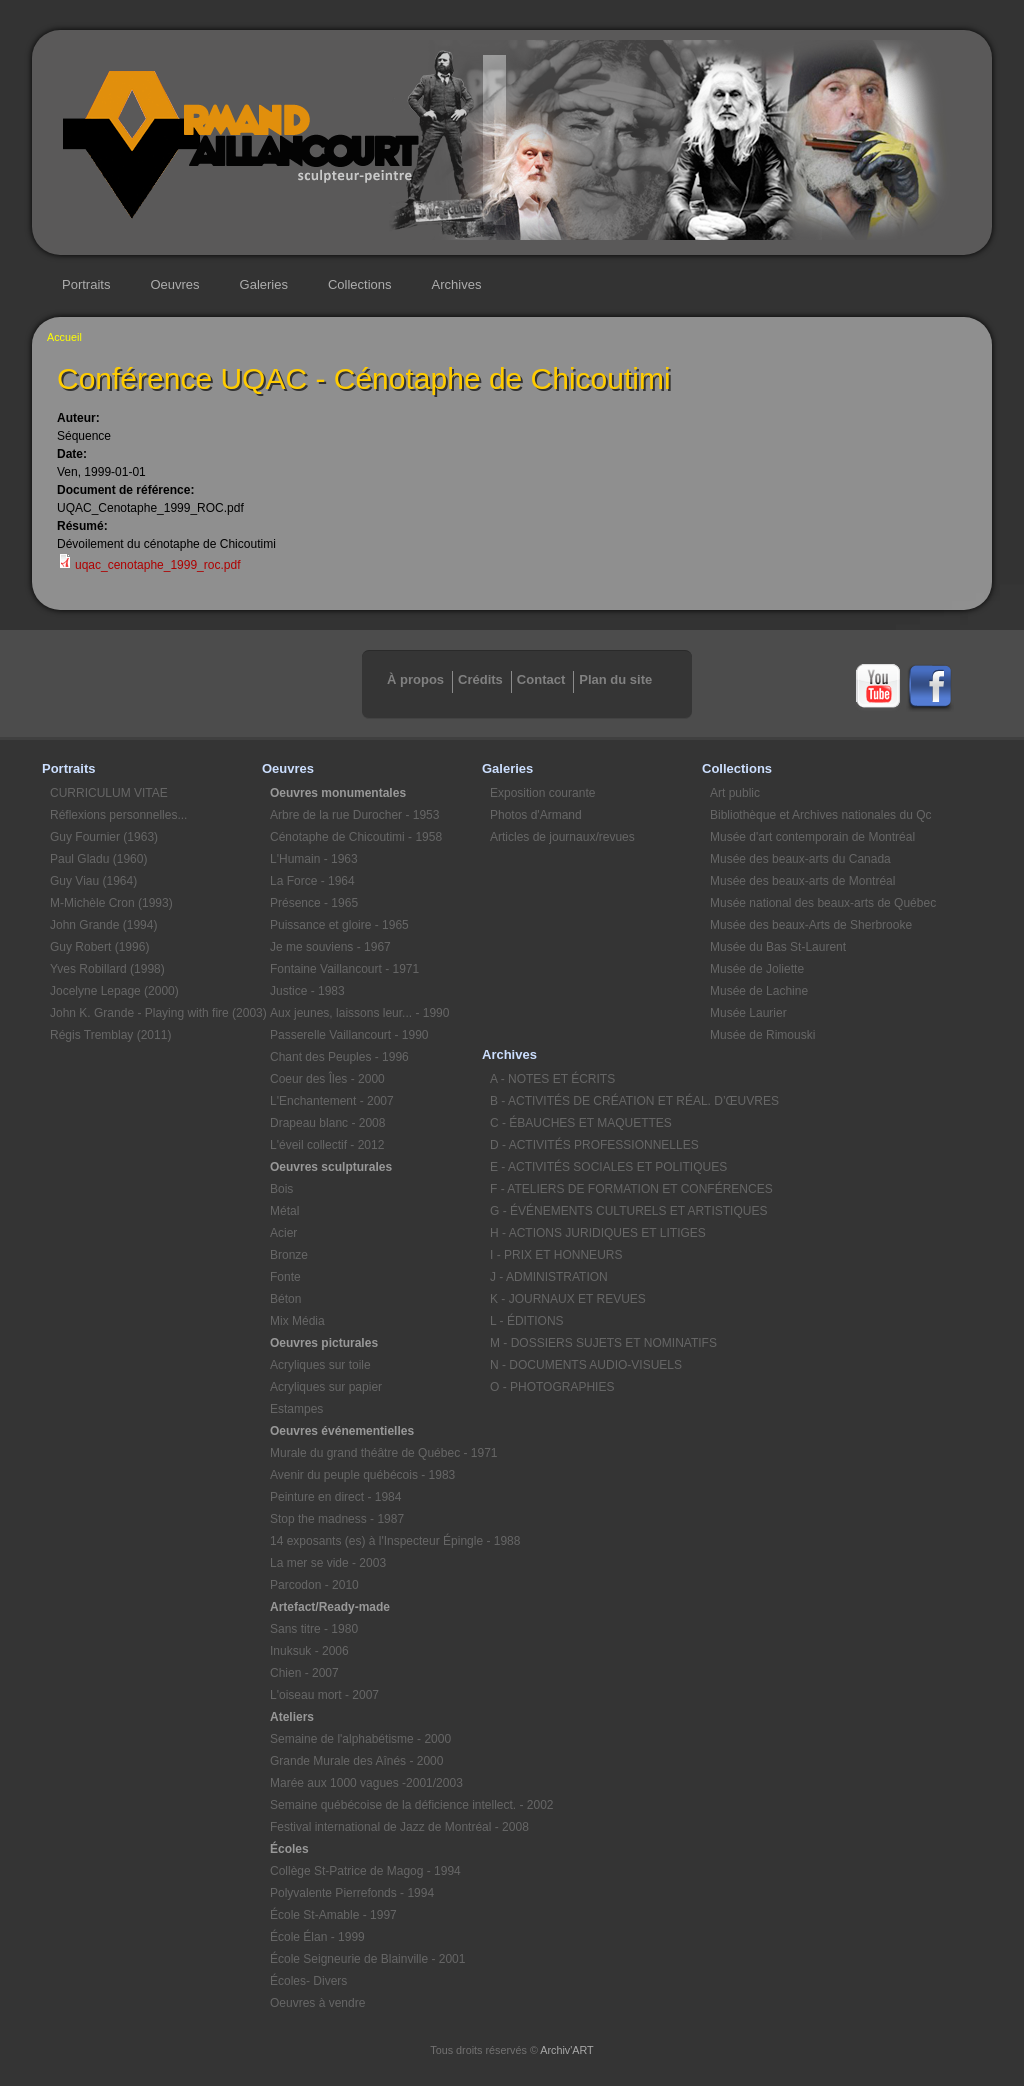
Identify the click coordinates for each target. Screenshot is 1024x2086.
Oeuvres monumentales (338, 793)
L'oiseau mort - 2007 (324, 1695)
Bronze (289, 1255)
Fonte (285, 1277)
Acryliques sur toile (320, 1365)
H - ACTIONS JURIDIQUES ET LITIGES (596, 1233)
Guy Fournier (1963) (104, 837)
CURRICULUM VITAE (109, 793)
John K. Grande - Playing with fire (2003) (156, 1013)
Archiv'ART (566, 2050)
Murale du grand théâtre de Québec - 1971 (376, 1453)
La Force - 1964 (312, 881)
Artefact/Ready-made (330, 1607)
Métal (284, 1211)
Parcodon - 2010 (314, 1585)
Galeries (264, 284)
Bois (281, 1189)
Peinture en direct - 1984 (335, 1497)
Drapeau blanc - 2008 (327, 1123)
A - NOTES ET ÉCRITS (552, 1079)
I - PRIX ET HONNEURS (556, 1255)
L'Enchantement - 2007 (332, 1101)
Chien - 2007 (304, 1673)
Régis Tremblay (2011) (110, 1035)
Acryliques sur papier (326, 1387)
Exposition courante (542, 793)
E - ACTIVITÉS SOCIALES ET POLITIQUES (596, 1167)
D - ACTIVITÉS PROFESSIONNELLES (594, 1145)
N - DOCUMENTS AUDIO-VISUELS (586, 1365)
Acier (283, 1233)
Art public (735, 793)
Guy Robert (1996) (99, 947)
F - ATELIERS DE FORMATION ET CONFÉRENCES (596, 1189)
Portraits (86, 284)
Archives (457, 284)
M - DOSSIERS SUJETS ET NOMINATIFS (596, 1343)
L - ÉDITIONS (527, 1321)
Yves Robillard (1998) (107, 969)
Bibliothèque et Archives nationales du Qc (816, 815)
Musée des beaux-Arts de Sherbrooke (811, 925)
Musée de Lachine (759, 991)
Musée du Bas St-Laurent (778, 947)
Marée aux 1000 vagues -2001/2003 (366, 1783)
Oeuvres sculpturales (331, 1167)
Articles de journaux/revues (562, 837)
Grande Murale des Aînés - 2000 (356, 1761)
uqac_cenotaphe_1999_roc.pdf (157, 565)
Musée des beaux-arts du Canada (800, 859)
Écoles (289, 1849)
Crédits (480, 679)
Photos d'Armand (536, 815)
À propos (415, 679)
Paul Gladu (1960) (98, 859)
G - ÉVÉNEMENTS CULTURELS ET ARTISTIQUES (596, 1211)
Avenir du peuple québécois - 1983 (362, 1475)
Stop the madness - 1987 (337, 1519)
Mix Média (297, 1321)
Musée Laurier (748, 1013)
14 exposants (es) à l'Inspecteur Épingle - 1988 (376, 1541)
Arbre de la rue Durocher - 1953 (354, 815)
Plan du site (615, 679)
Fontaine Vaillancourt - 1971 (344, 969)
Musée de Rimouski (762, 1035)
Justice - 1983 (307, 991)
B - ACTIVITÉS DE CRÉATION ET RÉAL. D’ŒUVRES (596, 1101)
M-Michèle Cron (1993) (111, 903)
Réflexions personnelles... (118, 815)
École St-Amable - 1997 (333, 1915)
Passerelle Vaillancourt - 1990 (349, 1035)
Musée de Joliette (757, 969)
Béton (285, 1299)
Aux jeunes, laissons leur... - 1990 (359, 1013)
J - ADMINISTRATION (549, 1277)
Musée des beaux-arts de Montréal (802, 881)
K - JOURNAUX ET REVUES (568, 1299)
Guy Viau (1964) (93, 881)
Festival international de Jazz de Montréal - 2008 (376, 1827)
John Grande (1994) (103, 925)
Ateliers (292, 1717)
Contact (541, 679)
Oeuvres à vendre (317, 2003)
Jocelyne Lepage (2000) (114, 991)
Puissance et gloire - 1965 (339, 925)
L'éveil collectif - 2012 (327, 1145)
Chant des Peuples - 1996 (339, 1057)
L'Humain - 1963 (314, 859)
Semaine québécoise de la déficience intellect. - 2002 (376, 1805)
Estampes (296, 1409)
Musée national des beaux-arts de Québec (816, 903)
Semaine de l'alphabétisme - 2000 (360, 1739)
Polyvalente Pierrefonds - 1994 (352, 1893)
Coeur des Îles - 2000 (327, 1079)
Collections (360, 284)
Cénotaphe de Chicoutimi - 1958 (356, 837)
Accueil (64, 337)
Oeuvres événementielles (342, 1431)
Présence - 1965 (314, 903)
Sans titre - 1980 (314, 1629)
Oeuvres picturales (324, 1343)
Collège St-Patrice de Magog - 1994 (365, 1871)
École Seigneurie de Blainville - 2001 (367, 1959)
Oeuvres (174, 284)
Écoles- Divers (308, 1981)
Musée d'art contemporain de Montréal (812, 837)
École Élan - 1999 (317, 1937)
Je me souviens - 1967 (330, 947)
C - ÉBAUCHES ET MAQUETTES (581, 1123)
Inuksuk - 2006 (309, 1651)
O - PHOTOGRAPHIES (552, 1387)
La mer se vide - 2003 (328, 1563)
